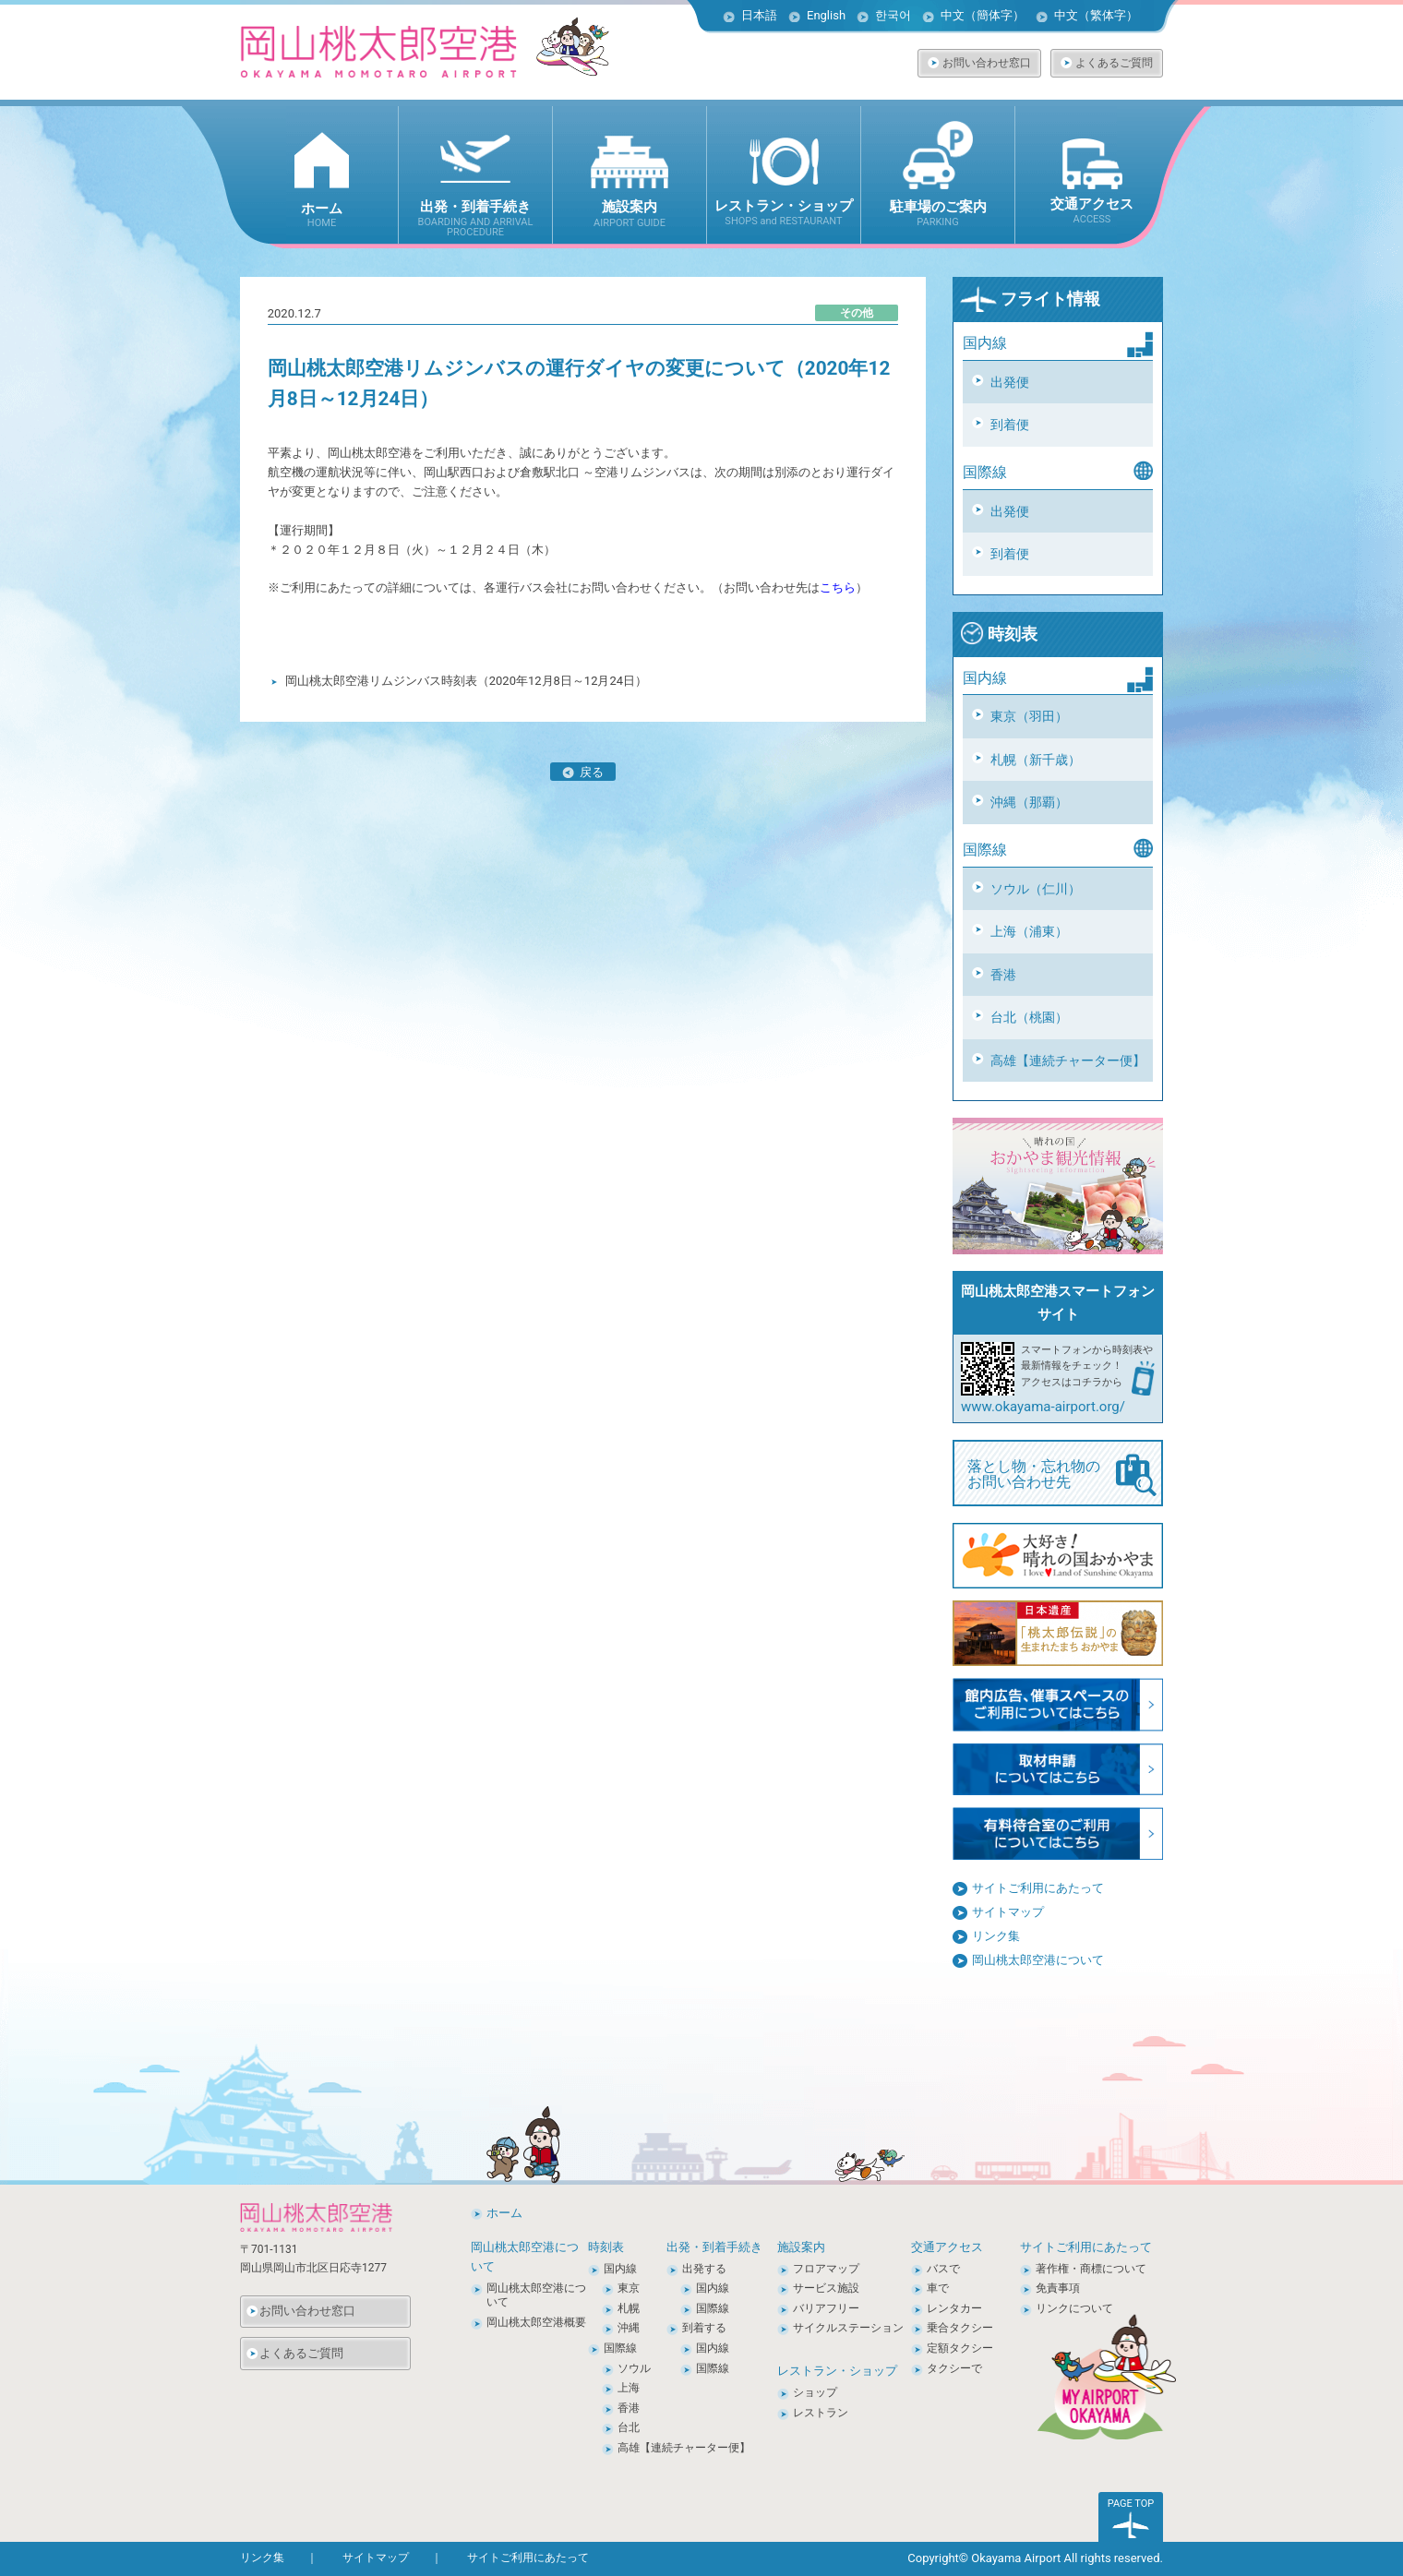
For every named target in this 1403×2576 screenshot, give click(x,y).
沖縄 (629, 2327)
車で (938, 2288)
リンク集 (996, 1936)
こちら (838, 587)
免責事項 (1058, 2288)
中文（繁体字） (1096, 15)
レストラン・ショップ (837, 2371)
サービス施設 (826, 2288)
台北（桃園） (1029, 1017)
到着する (704, 2327)
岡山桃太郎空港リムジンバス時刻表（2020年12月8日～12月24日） (466, 681)
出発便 (1009, 382)
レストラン (820, 2412)
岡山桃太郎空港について (1038, 1960)
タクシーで (954, 2368)
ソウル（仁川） (1035, 888)
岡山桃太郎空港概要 (536, 2322)
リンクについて (1074, 2308)
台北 (629, 2427)
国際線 (620, 2348)
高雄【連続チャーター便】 (1067, 1060)
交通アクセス (947, 2247)
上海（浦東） (1029, 931)
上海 (629, 2387)
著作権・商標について (1091, 2268)
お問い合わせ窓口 (986, 62)
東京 (629, 2288)
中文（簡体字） (983, 15)
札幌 (629, 2308)
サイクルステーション (848, 2327)
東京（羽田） (1029, 716)
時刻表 (998, 633)
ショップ (815, 2392)
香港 (1003, 974)
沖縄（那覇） (1029, 802)
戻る (583, 772)
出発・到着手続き (714, 2247)
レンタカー (954, 2308)
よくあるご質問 (1114, 62)
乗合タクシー (960, 2327)
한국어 (893, 15)
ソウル (634, 2368)
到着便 (1009, 424)
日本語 (759, 15)
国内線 (620, 2268)
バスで (943, 2268)
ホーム (504, 2213)
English (826, 15)
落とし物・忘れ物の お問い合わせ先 (1062, 1475)
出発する (704, 2268)
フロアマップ (826, 2268)
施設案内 (801, 2247)
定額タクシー (960, 2348)
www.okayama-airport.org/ (1043, 1406)
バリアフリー (826, 2308)
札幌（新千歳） (1035, 759)
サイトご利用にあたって (1038, 1888)
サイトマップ (1008, 1912)
